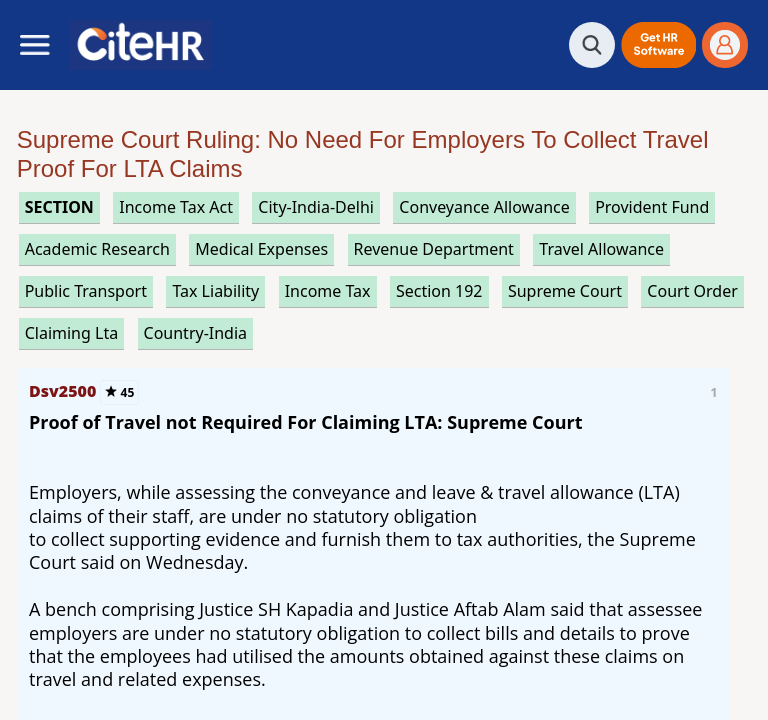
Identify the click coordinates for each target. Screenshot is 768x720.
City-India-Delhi (316, 207)
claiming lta (71, 333)
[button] (658, 45)
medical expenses (261, 249)
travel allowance (601, 249)
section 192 (439, 291)
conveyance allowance (484, 207)
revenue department (434, 249)
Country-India (196, 333)
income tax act (176, 207)
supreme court (565, 291)
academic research (97, 249)
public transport (86, 291)
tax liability (215, 291)
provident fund (652, 207)
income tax (328, 291)
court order (692, 291)
